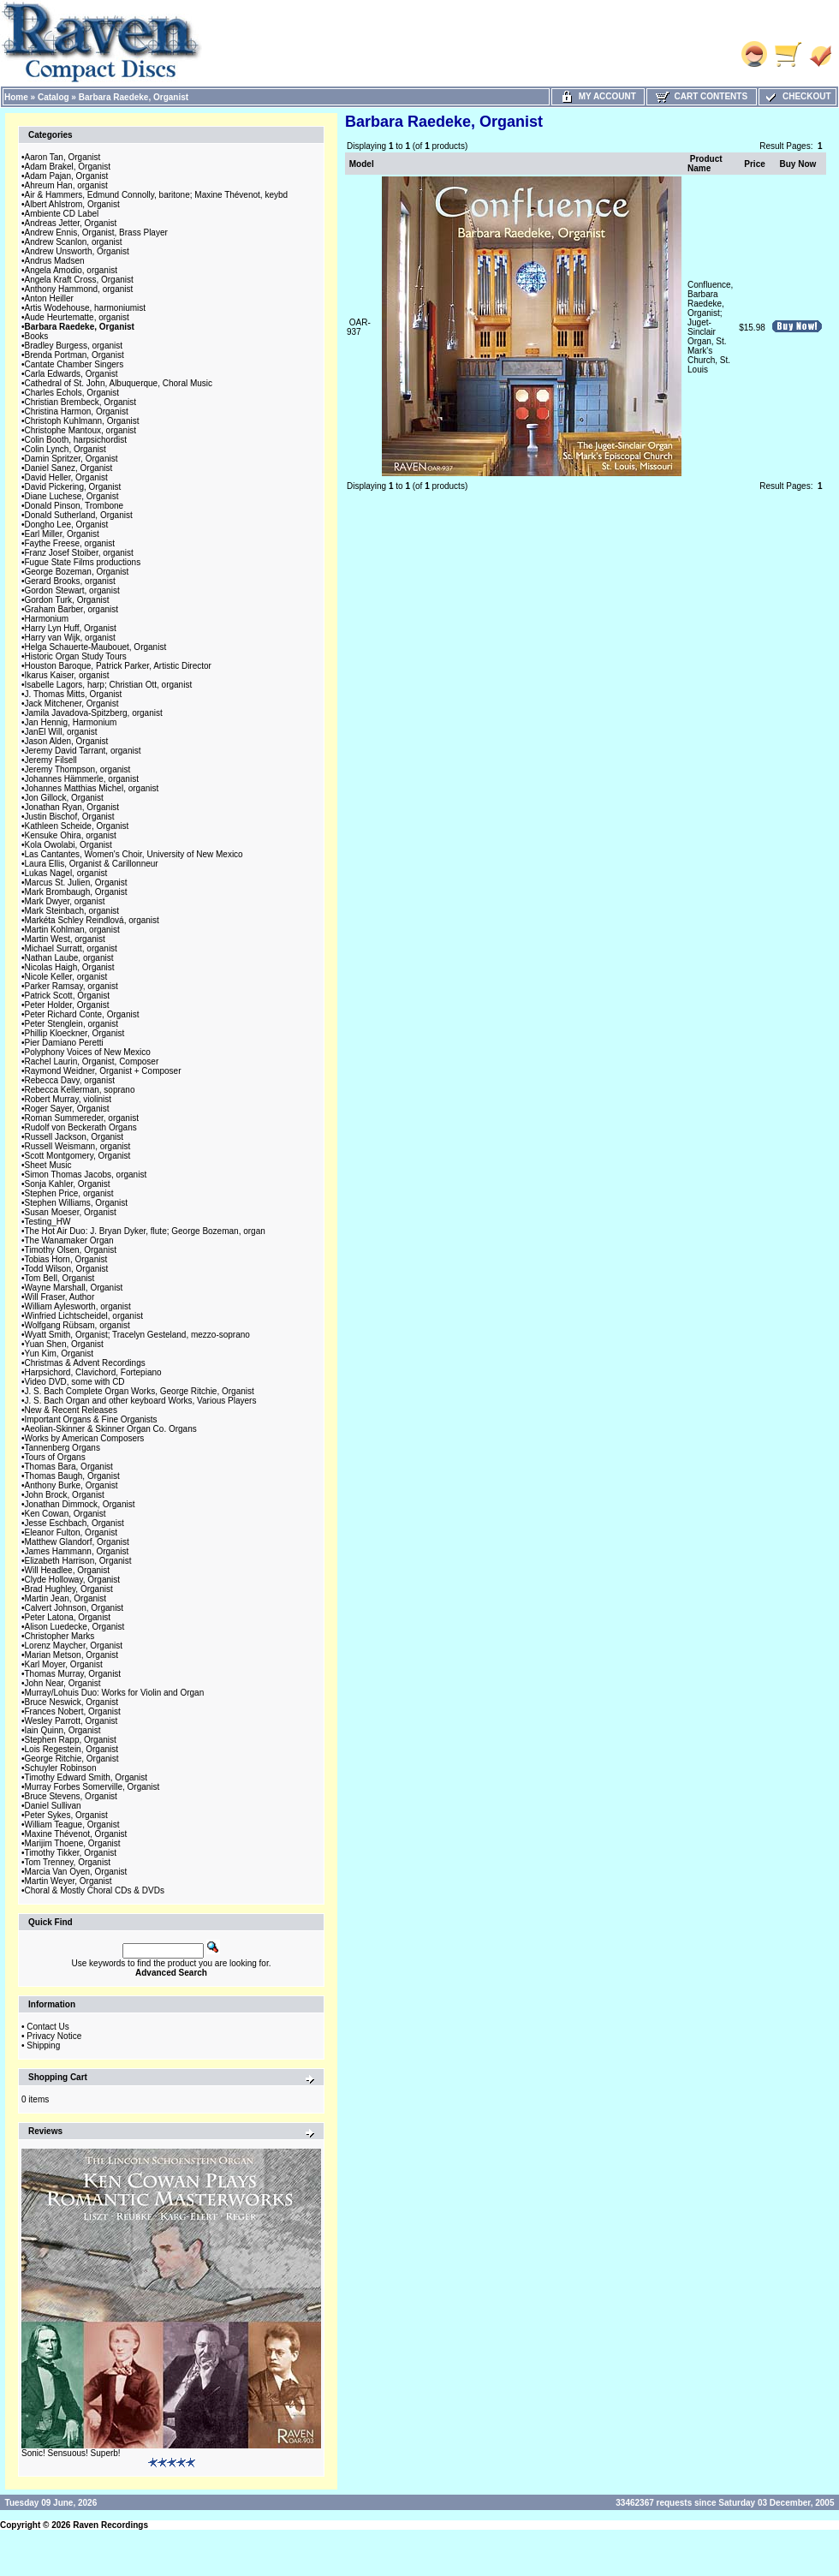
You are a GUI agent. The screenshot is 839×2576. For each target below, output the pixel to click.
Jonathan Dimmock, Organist (80, 1504)
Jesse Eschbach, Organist (74, 1523)
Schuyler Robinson (61, 1768)
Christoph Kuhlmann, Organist (82, 421)
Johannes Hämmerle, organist (82, 779)
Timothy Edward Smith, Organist (86, 1777)
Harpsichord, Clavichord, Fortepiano (93, 1372)
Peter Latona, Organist (68, 1617)
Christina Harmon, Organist (76, 411)
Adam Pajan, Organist (67, 176)
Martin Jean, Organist (66, 1598)
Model (361, 164)
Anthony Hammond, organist (79, 289)
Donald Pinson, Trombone (74, 505)
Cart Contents (701, 96)
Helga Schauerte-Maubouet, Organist (96, 647)
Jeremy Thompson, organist (78, 769)
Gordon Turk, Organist (67, 600)
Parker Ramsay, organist (71, 986)
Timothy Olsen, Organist (70, 1250)
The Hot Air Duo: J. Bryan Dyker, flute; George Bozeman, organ (145, 1231)
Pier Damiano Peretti (64, 1042)
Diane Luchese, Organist (72, 496)
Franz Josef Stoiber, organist (79, 553)
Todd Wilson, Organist (67, 1268)
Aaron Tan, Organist (63, 157)
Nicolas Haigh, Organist (70, 967)
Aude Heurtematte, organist (77, 317)
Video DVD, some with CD (75, 1381)
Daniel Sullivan (53, 1805)
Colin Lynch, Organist (65, 449)
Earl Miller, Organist (62, 534)
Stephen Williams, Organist (76, 1203)
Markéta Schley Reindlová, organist (92, 920)
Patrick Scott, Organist (67, 995)
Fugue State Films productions (83, 562)
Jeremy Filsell (51, 760)
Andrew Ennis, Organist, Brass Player (96, 232)
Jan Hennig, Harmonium (71, 722)
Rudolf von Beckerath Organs (81, 1127)
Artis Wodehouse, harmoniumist (85, 308)
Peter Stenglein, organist (72, 1024)
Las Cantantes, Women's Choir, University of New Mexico (134, 854)
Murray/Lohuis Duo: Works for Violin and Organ (115, 1692)
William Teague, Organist (72, 1824)
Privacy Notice (54, 2036)
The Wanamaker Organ (69, 1240)
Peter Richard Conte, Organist (82, 1014)
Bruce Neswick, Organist (71, 1702)
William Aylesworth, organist (78, 1306)
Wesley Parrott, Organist (71, 1721)
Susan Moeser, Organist (70, 1212)
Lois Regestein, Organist (72, 1749)
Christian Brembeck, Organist (81, 402)
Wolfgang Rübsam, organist (77, 1325)
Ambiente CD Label (62, 213)
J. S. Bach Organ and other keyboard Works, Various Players (141, 1400)
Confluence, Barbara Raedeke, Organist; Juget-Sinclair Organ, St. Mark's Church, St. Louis (710, 327)
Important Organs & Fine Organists (91, 1419)
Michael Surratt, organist (71, 948)
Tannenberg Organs (62, 1447)
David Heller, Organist (66, 477)
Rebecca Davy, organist (70, 1080)
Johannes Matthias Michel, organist (92, 788)
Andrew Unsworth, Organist (77, 251)
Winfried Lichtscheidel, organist (84, 1316)
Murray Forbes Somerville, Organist (92, 1787)
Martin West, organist (65, 939)
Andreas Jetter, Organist (71, 223)
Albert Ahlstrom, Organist (72, 204)
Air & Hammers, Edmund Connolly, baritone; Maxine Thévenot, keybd (157, 195)
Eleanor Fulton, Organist (71, 1532)
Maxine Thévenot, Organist (76, 1834)
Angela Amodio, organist (71, 270)
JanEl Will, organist (61, 731)
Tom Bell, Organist (60, 1278)
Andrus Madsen (55, 260)
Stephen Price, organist (69, 1193)
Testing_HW (48, 1221)
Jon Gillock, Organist (64, 797)
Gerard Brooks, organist (70, 581)
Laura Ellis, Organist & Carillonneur (91, 863)
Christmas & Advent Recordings (85, 1363)
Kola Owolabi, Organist (68, 845)
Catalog (53, 97)
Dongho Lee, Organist (67, 524)
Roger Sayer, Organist (67, 1108)
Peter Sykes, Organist (66, 1815)
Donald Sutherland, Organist (79, 515)
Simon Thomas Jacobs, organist (86, 1174)
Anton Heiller (49, 298)
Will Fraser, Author (60, 1297)
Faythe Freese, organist (70, 543)
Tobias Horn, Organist (66, 1259)
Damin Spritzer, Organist (71, 458)
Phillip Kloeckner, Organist (75, 1033)
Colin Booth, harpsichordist (76, 439)
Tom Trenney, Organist (67, 1862)
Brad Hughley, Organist (69, 1589)
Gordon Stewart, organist (72, 590)
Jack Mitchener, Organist (72, 703)
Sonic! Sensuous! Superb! (71, 2453)
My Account (598, 96)
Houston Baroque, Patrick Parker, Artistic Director (118, 666)
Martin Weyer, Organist (68, 1881)
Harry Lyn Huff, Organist (70, 628)
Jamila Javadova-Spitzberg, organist (94, 713)
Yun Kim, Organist (59, 1353)
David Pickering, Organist (73, 487)
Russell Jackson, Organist (74, 1137)
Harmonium (47, 618)
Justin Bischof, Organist (70, 816)
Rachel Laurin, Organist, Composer (92, 1061)
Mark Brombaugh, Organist (76, 892)
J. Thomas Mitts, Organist (73, 694)
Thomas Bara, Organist (69, 1466)
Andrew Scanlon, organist (73, 242)
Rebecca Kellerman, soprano (80, 1089)
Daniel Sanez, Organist (69, 468)
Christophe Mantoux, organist (81, 430)
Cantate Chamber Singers (74, 364)
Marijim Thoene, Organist (73, 1843)
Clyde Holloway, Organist (73, 1579)
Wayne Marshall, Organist (74, 1287)
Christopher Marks (60, 1636)
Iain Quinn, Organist (63, 1730)
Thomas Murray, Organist (73, 1674)
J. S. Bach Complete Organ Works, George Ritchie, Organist (139, 1391)
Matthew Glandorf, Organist (77, 1542)
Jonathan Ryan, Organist (72, 807)
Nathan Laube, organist (69, 958)
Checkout (797, 96)
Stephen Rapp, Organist (70, 1739)
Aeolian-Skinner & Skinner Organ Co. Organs (111, 1429)
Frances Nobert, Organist (73, 1711)
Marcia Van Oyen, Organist (76, 1871)
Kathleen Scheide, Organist (77, 826)
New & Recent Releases (71, 1410)
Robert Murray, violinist (68, 1099)
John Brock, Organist (64, 1495)
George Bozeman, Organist (77, 571)
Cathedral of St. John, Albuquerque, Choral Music (119, 383)
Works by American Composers (85, 1438)
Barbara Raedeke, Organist (133, 97)
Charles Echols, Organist (72, 392)
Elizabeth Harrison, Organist (78, 1560)
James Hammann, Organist (77, 1551)
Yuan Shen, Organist (64, 1344)
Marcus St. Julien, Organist (76, 882)
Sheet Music (48, 1165)
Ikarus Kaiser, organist (67, 675)
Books (37, 336)
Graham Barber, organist (72, 609)
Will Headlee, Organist (67, 1570)
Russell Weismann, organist (78, 1146)
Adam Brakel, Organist (68, 166)
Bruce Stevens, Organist (71, 1796)
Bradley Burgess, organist (74, 345)
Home (16, 97)
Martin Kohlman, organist (72, 929)
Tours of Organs (55, 1457)
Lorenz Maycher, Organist (74, 1645)
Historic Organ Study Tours (76, 656)
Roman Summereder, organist (82, 1118)
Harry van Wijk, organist (70, 637)
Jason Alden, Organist (67, 741)
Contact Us (47, 2026)
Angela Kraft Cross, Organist (79, 279)
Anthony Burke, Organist (71, 1485)
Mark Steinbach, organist (72, 910)
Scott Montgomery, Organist (78, 1155)
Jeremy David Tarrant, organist (83, 750)
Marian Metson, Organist (72, 1655)
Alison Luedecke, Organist (75, 1626)
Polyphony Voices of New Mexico (88, 1052)
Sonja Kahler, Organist (67, 1184)
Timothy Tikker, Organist (70, 1852)
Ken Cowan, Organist (65, 1513)
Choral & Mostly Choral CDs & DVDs (94, 1890)
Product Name (705, 163)
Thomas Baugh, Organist (72, 1476)
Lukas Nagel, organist (66, 873)
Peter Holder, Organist (67, 1005)
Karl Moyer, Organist (64, 1664)
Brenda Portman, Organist (74, 355)
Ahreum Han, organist (66, 185)
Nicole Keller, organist (66, 976)
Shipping (43, 2045)
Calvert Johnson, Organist (74, 1608)
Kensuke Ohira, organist (70, 835)
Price (754, 164)
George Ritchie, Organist (72, 1758)
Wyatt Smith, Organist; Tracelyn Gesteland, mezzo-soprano (137, 1334)
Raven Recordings (110, 2525)
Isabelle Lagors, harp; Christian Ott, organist (109, 684)
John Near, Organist (63, 1683)
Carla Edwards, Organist (71, 374)
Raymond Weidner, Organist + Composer (103, 1071)
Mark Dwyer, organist (65, 901)
